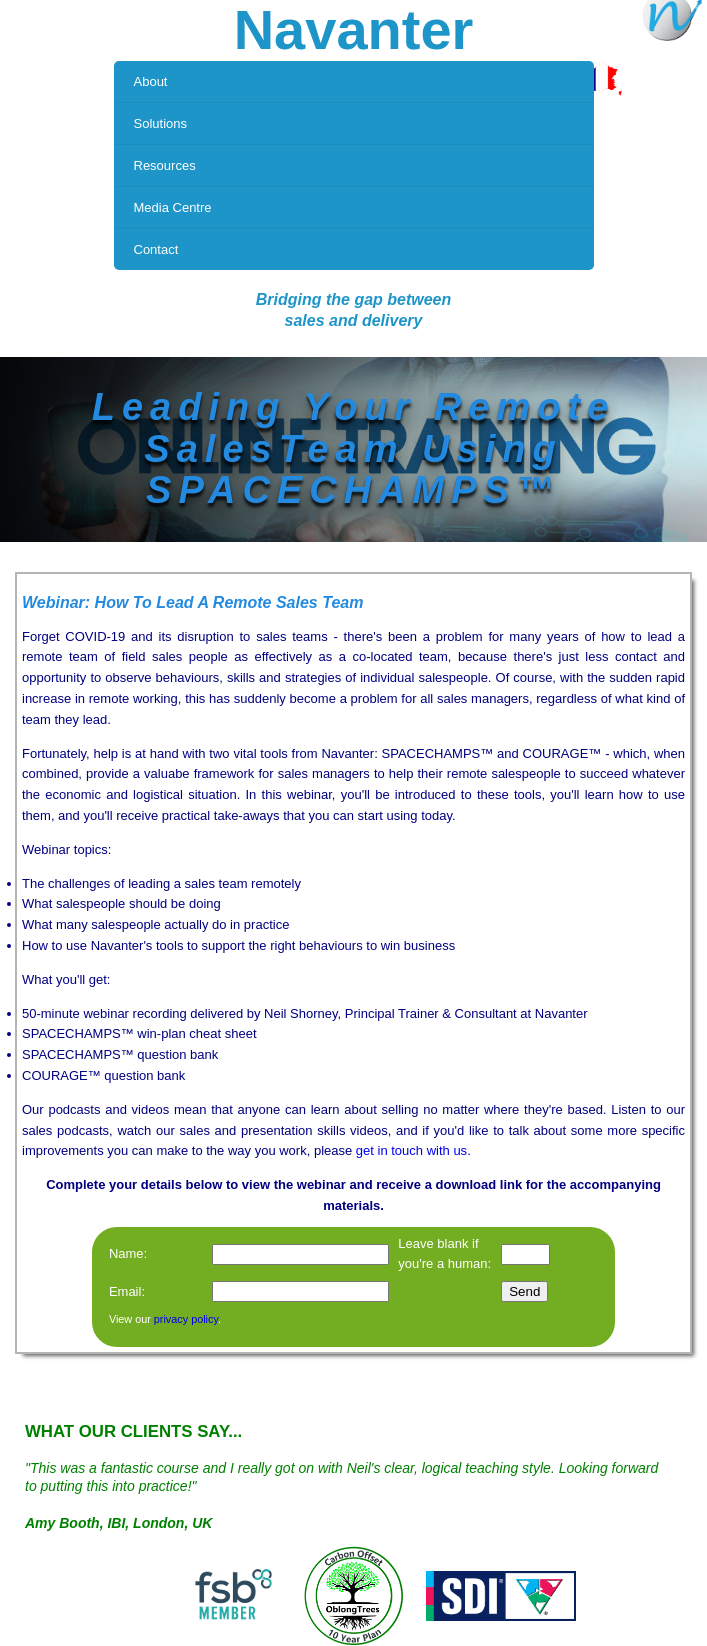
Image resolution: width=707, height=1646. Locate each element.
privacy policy (186, 1319)
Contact (156, 249)
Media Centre (173, 207)
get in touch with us (411, 1150)
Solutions (160, 123)
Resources (165, 165)
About (151, 81)
